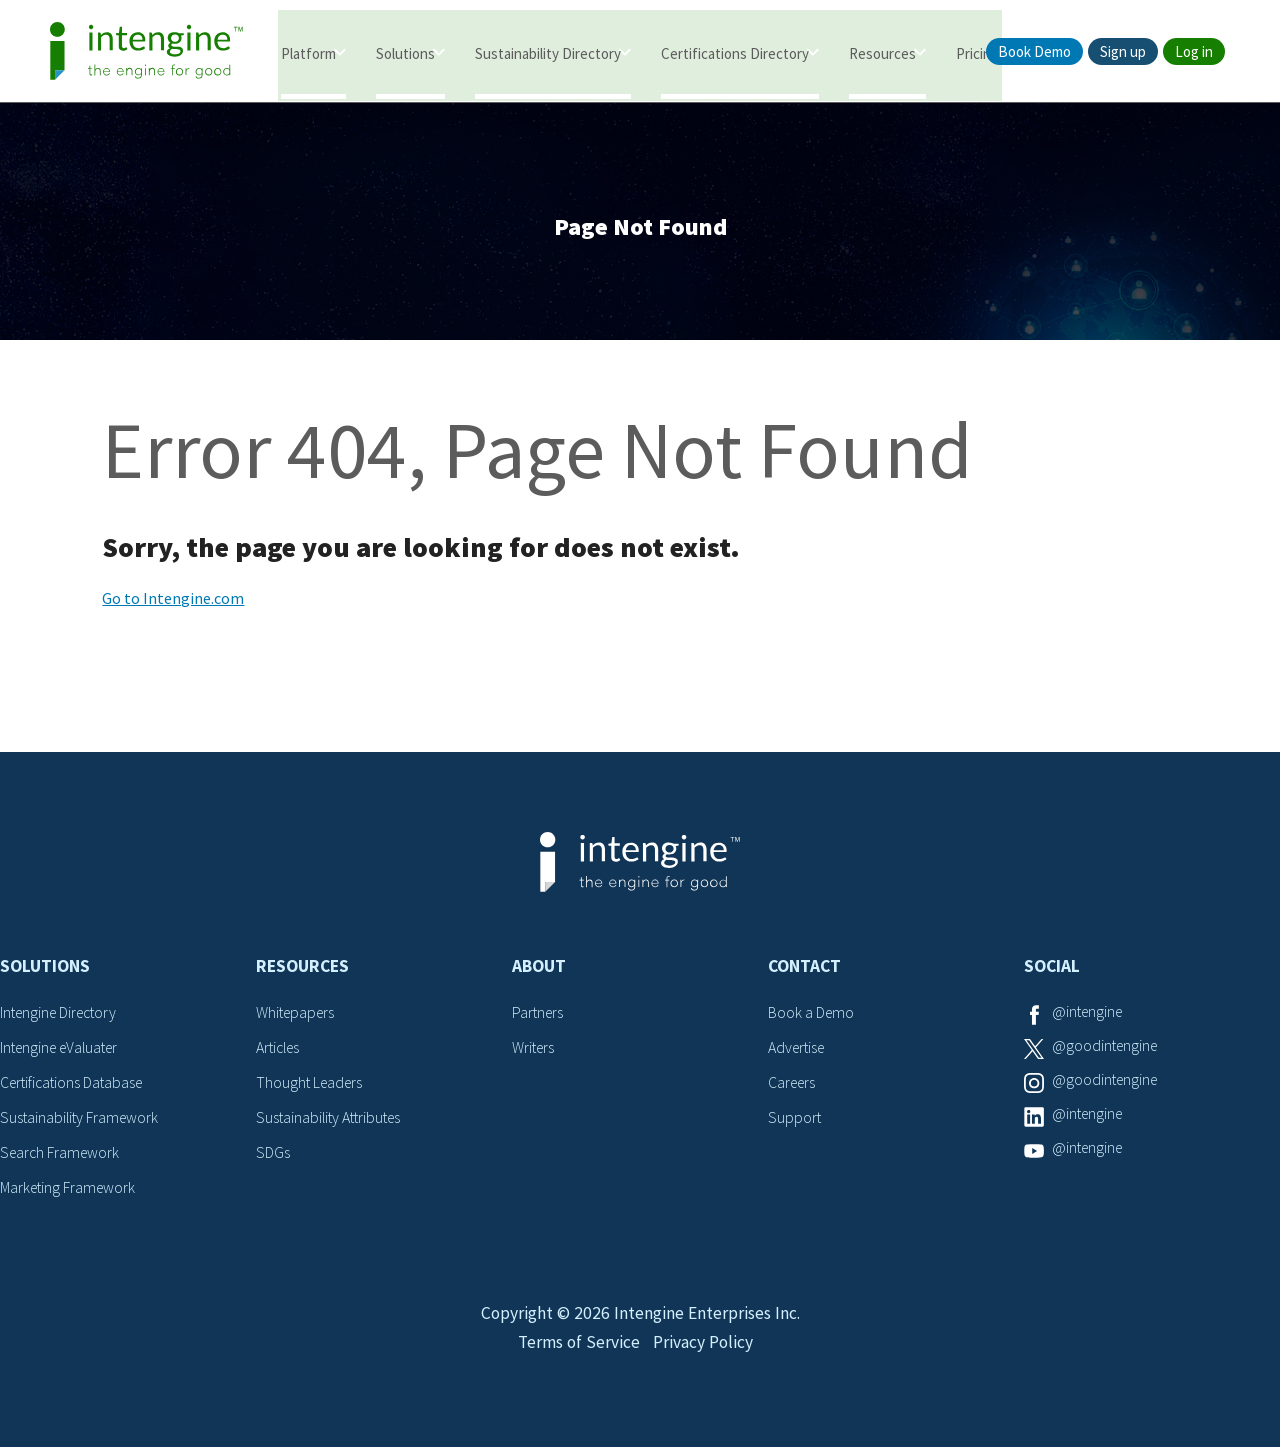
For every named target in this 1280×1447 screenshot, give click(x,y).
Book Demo (1034, 51)
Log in (1194, 51)
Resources (882, 52)
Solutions (405, 52)
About (539, 970)
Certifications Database (75, 1085)
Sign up (1123, 51)
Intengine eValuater (64, 1050)
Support (795, 1119)
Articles (280, 1050)
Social (1052, 970)
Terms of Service (577, 1353)
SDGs (273, 1153)
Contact (804, 970)
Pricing (977, 52)
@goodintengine (1107, 1050)
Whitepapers (297, 1016)
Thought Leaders (311, 1085)
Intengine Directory (62, 1016)
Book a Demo (812, 1016)
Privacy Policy (704, 1353)
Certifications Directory (735, 52)
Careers (793, 1085)
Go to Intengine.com (173, 602)
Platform (308, 52)
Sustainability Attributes (332, 1119)
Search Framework (62, 1153)
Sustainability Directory (548, 52)
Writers (534, 1050)
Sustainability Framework (81, 1119)
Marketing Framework (70, 1188)
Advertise (798, 1050)
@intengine (1089, 1016)
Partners (539, 1016)
